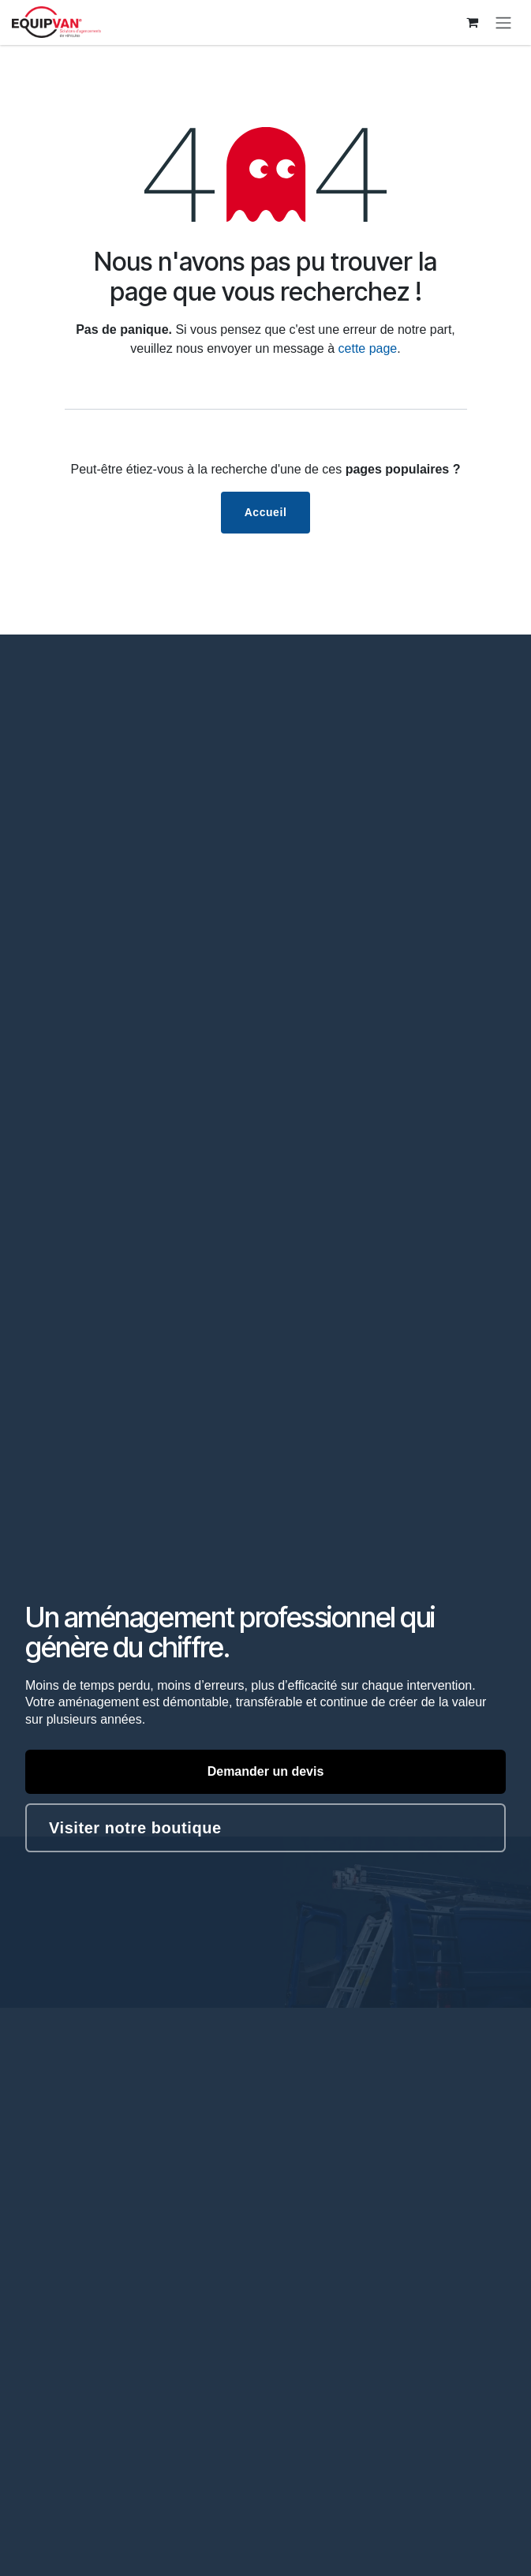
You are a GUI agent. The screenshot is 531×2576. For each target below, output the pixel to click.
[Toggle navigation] (503, 22)
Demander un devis (266, 1771)
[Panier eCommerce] (472, 22)
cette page (368, 348)
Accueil (266, 512)
